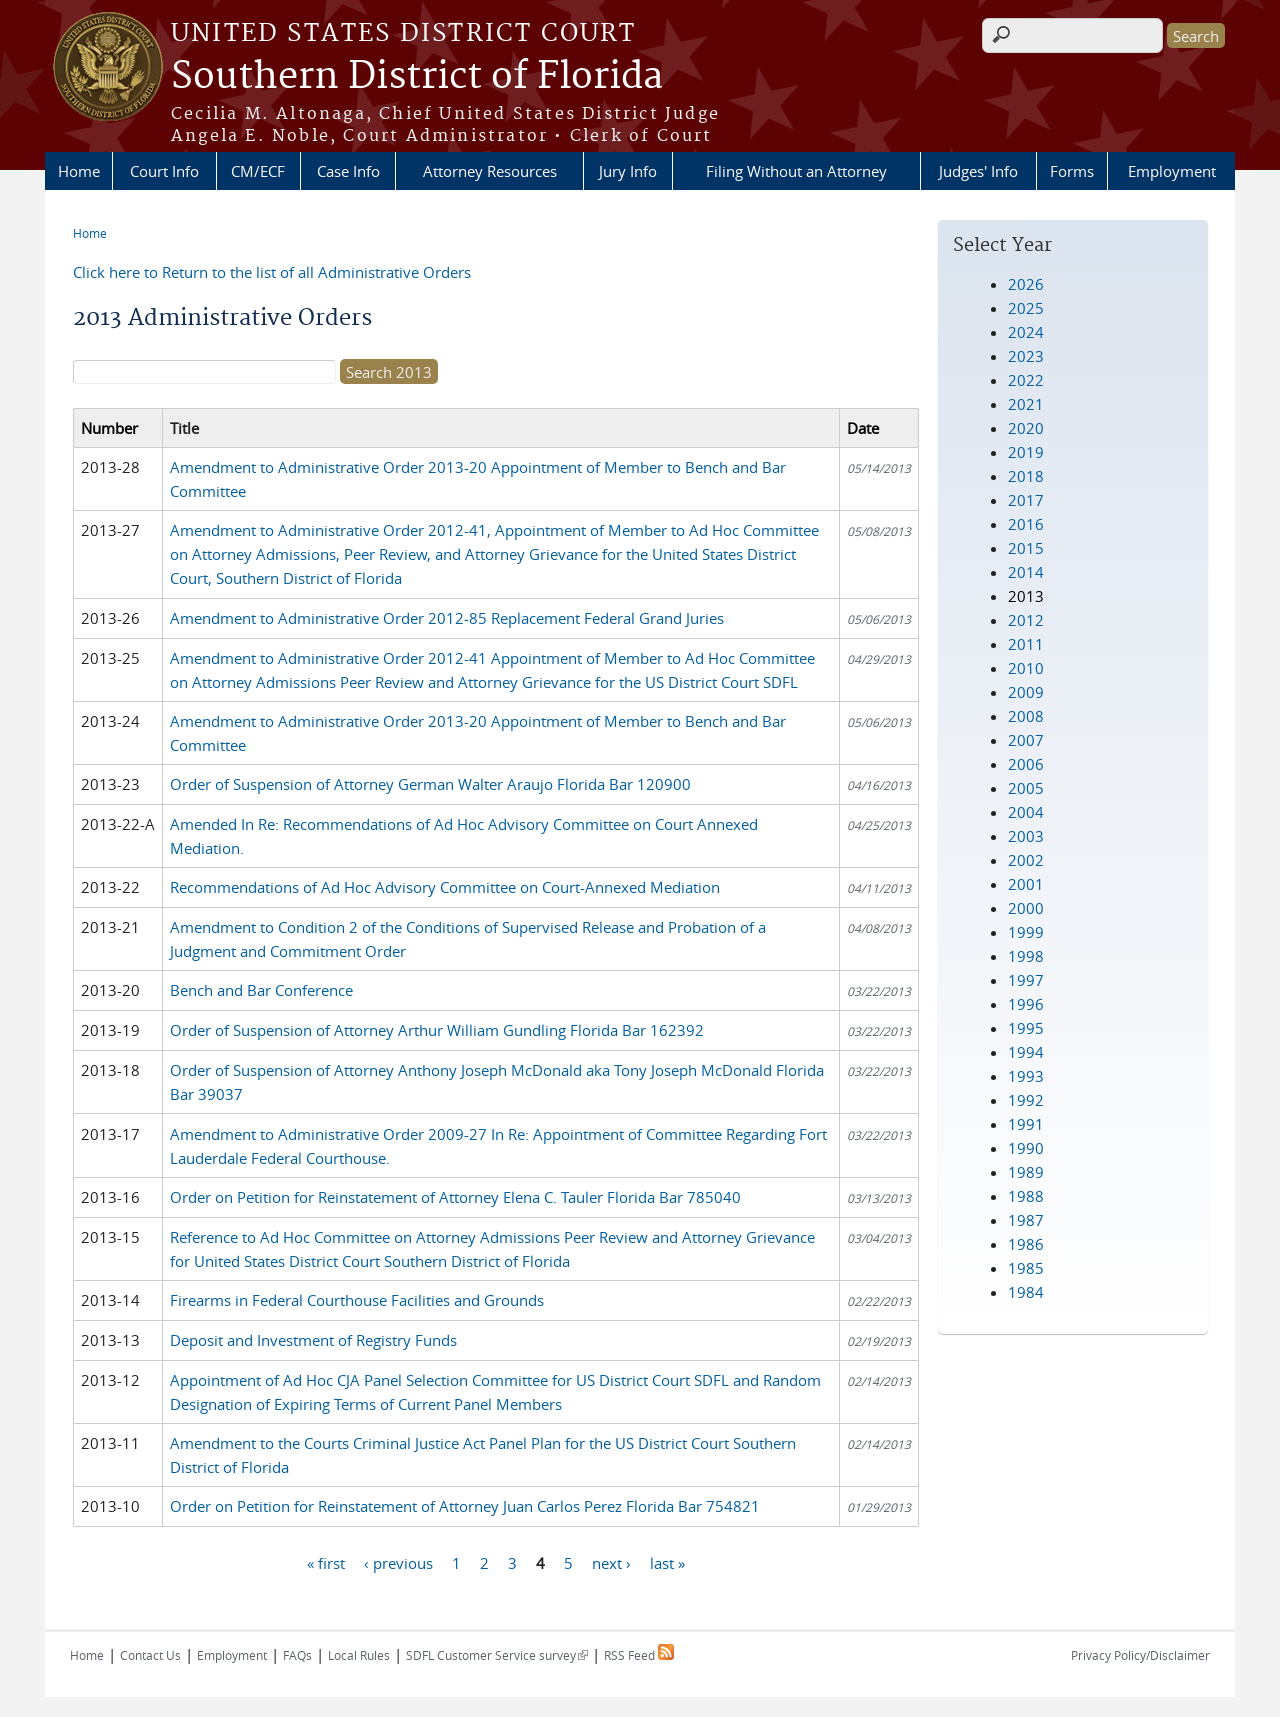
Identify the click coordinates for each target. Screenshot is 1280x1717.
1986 (1026, 1244)
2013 (1026, 596)
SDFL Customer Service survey (497, 1655)
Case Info (348, 171)
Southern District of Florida (417, 77)
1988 (1026, 1196)
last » (667, 1562)
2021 (1026, 404)
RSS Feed (639, 1655)
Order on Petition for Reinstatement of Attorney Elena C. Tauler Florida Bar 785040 (455, 1197)
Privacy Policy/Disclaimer (1140, 1655)
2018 (1026, 476)
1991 (1026, 1124)
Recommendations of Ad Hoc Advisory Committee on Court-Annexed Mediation (445, 887)
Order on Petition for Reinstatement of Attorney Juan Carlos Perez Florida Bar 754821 (465, 1506)
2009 (1026, 692)
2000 (1026, 908)
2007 (1026, 740)
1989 (1026, 1172)
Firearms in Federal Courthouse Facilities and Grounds (357, 1300)
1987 (1026, 1220)
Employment (1172, 171)
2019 (1026, 452)
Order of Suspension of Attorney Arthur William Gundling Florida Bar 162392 (437, 1030)
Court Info (164, 171)
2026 (1026, 284)
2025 (1026, 308)
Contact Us (150, 1655)
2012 (1026, 620)
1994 (1026, 1052)
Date (863, 428)
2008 (1026, 716)
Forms (1072, 171)
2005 (1026, 788)
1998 (1026, 956)
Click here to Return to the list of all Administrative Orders (272, 272)
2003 (1026, 836)
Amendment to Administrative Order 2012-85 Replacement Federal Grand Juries (447, 618)
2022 (1026, 380)
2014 (1026, 572)
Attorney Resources (490, 171)
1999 (1026, 932)
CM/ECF (258, 171)
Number (109, 428)
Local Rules (359, 1655)
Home (79, 171)
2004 (1026, 812)
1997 (1026, 980)
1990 (1026, 1148)
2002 (1026, 860)
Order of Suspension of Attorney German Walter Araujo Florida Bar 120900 (430, 784)
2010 (1026, 668)
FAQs (297, 1655)
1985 (1026, 1268)
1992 (1026, 1100)
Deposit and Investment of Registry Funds (313, 1340)
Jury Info (628, 171)
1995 (1026, 1028)
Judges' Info (978, 171)
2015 (1026, 548)
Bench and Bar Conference (261, 990)
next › (611, 1562)
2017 (1026, 500)
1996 (1026, 1004)
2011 (1026, 644)
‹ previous (398, 1562)
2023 (1026, 356)
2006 (1026, 764)
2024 (1026, 332)
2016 (1026, 524)
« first (326, 1562)
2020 (1026, 428)
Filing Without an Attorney (796, 171)
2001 (1026, 884)
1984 (1026, 1292)
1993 (1026, 1076)
